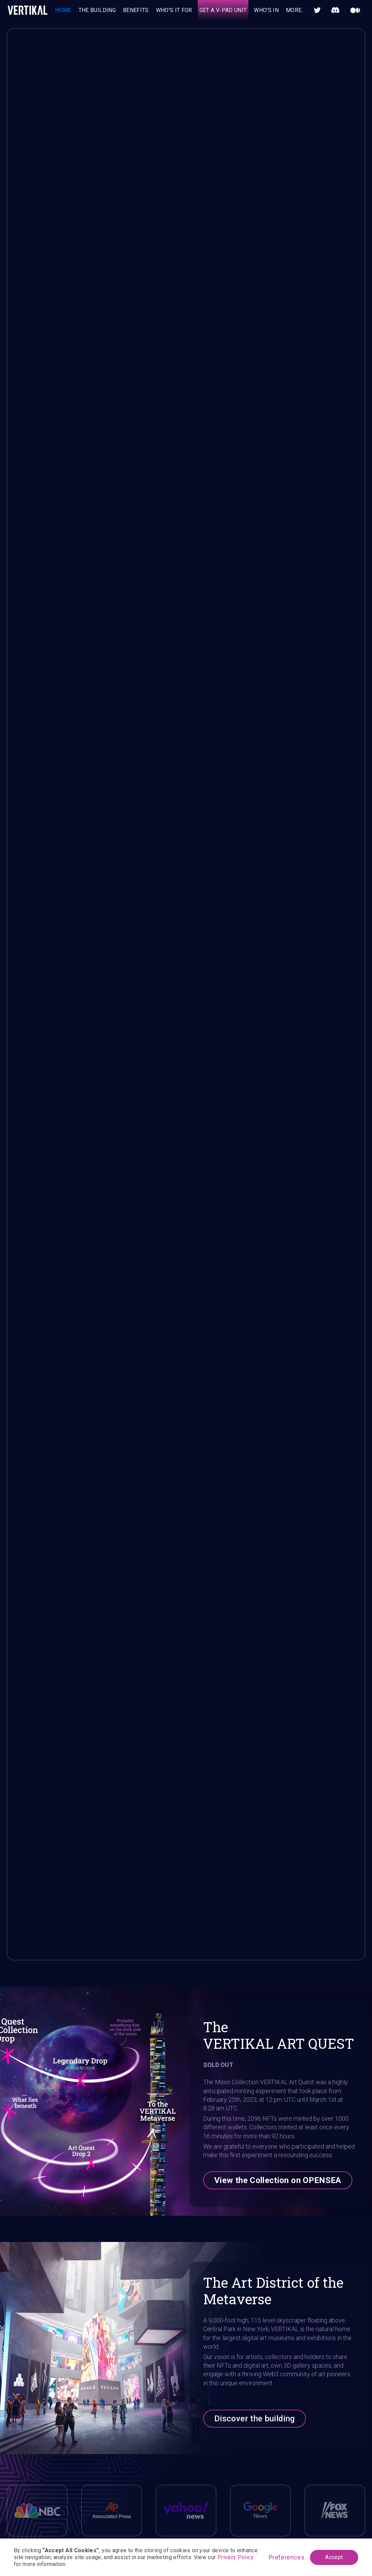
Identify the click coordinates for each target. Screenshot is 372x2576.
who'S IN (266, 10)
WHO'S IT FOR (174, 10)
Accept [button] (334, 2557)
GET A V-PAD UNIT (223, 10)
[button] (295, 10)
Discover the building (254, 2418)
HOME (63, 10)
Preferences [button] (286, 2557)
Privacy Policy (235, 2557)
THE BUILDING (97, 10)
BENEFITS (136, 10)
